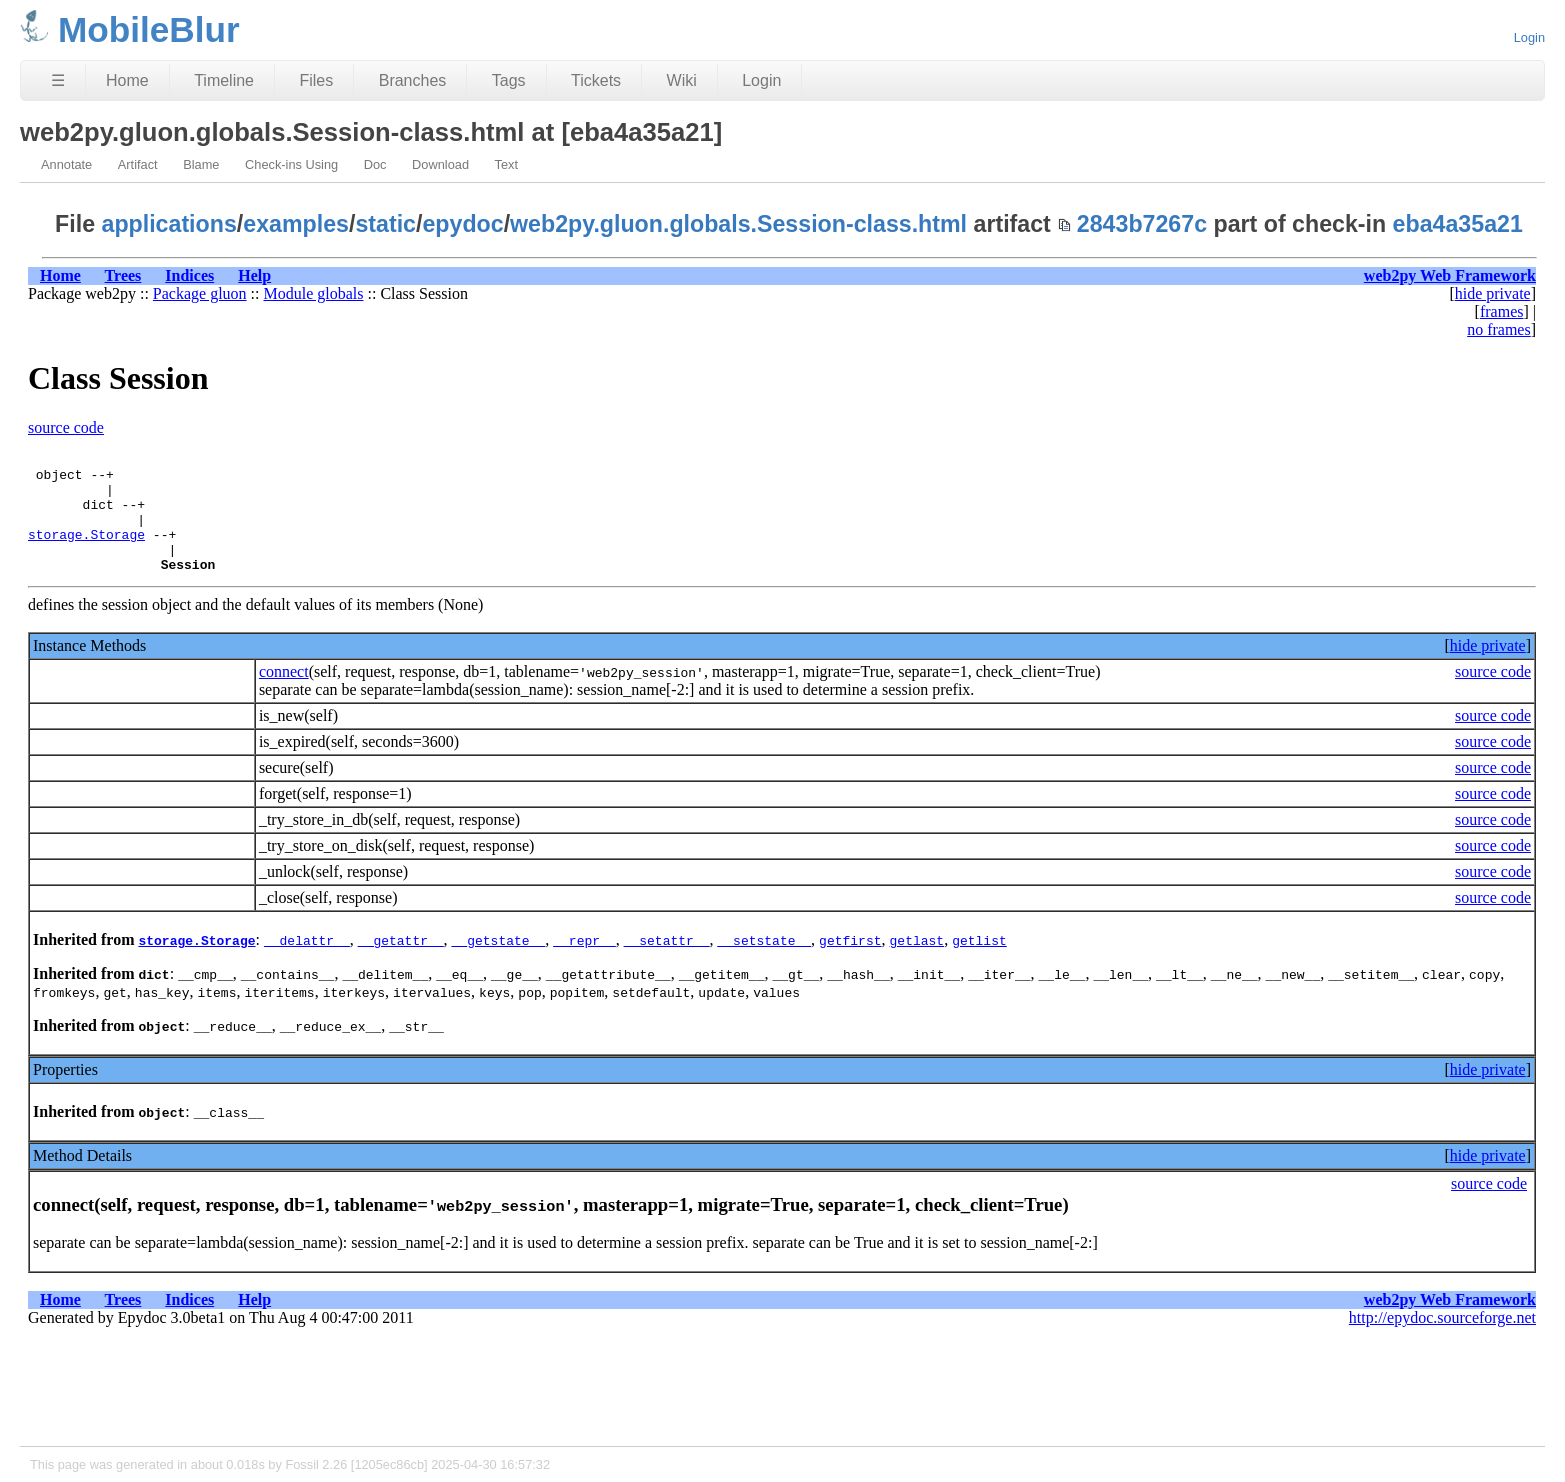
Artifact (138, 164)
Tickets (596, 80)
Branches (413, 80)
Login (1529, 37)
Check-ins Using (291, 164)
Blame (201, 164)
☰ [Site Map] (58, 80)
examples (296, 224)
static (385, 224)
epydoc (462, 224)
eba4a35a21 (1458, 224)
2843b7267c (1142, 224)
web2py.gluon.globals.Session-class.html (738, 224)
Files (316, 80)
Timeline (224, 80)
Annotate (66, 164)
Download (440, 164)
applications (169, 224)
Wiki (682, 80)
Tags (509, 80)
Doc (375, 164)
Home (127, 80)
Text (506, 164)
